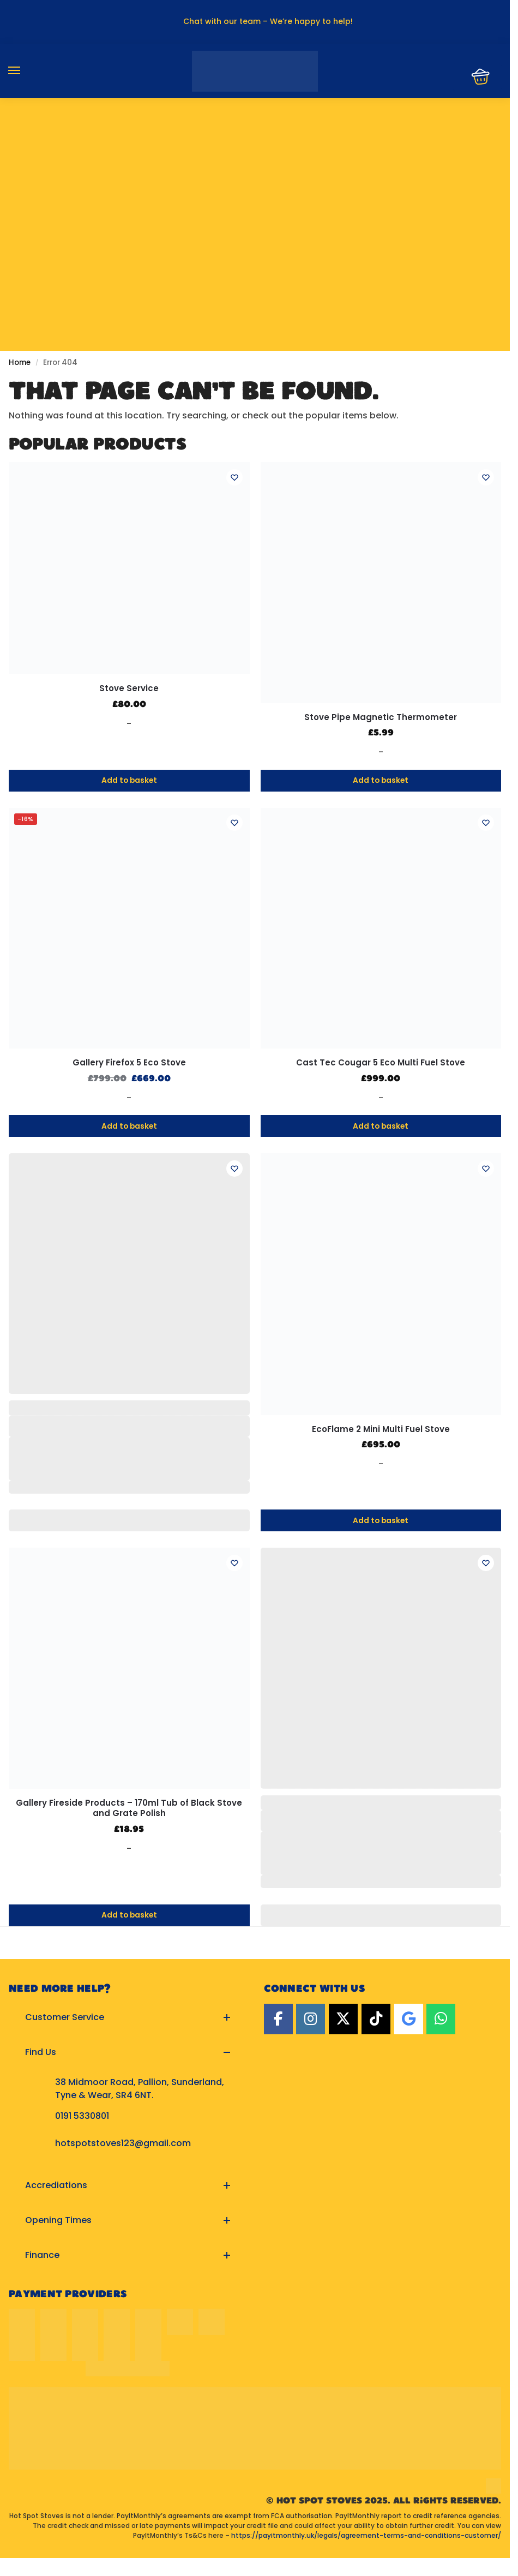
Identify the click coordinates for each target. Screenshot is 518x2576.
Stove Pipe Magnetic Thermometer (380, 717)
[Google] (408, 2019)
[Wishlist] (233, 478)
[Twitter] (343, 2019)
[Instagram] (310, 2019)
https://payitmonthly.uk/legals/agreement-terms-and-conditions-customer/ (366, 2535)
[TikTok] (376, 2019)
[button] (127, 2017)
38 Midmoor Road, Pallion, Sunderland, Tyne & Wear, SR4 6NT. (139, 2088)
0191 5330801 (82, 2116)
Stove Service (129, 688)
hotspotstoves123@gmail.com (123, 2143)
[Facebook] (278, 2019)
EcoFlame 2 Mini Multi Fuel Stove (381, 1429)
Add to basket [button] (129, 780)
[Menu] (24, 71)
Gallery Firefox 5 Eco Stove (129, 1062)
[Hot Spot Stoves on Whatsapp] (440, 2019)
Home (20, 362)
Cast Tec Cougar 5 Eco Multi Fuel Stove (380, 1062)
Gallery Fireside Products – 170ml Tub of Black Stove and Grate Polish (129, 1808)
